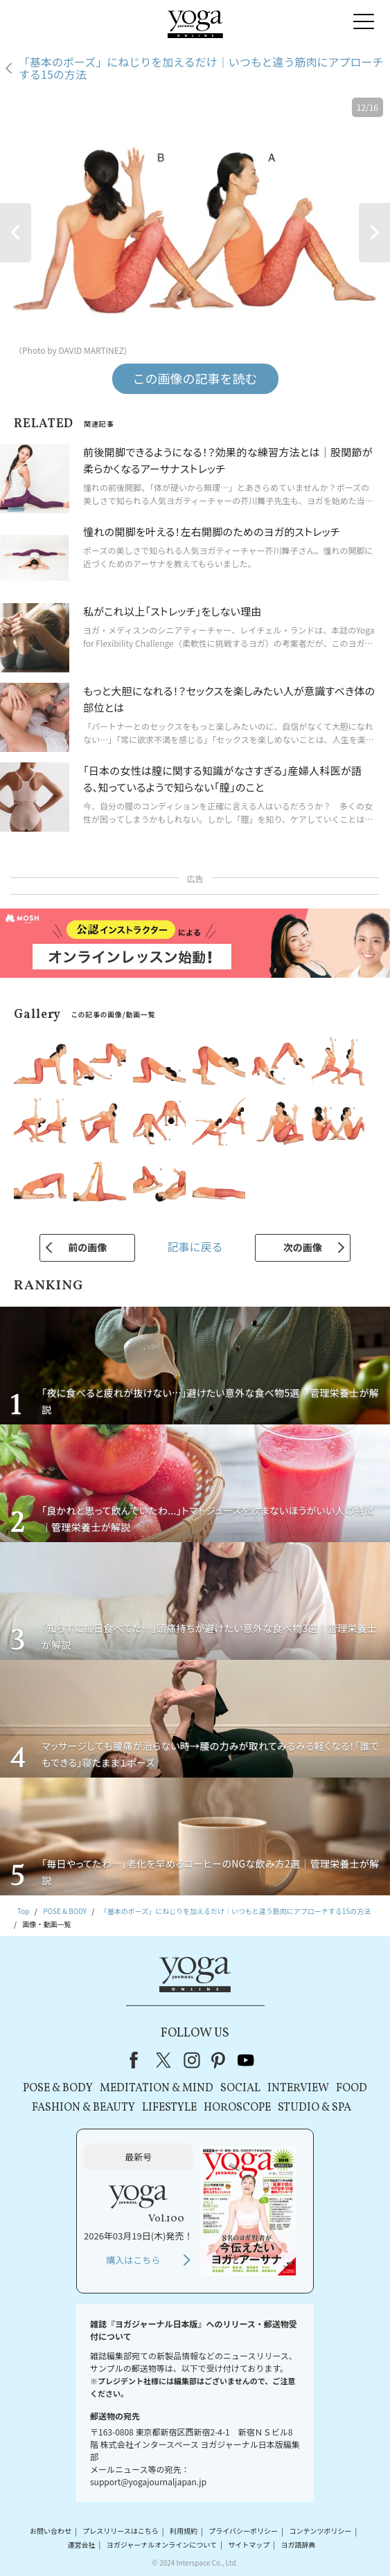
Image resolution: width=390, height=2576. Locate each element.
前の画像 (87, 1247)
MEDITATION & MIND (156, 2088)
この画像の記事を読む (195, 378)
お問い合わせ (50, 2531)
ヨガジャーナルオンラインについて (162, 2544)
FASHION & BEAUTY (83, 2108)
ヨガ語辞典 (298, 2544)
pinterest (219, 2060)
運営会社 (81, 2544)
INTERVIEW (298, 2088)
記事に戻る (194, 1246)
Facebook (138, 2060)
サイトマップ (248, 2544)
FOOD (351, 2088)
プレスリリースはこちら (120, 2531)
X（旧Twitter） (165, 2060)
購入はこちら (133, 2259)
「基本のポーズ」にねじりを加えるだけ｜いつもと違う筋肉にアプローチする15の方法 (201, 68)
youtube (246, 2060)
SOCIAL (240, 2088)
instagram (192, 2060)
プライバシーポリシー (243, 2531)
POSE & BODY (58, 2088)
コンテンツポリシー (320, 2531)
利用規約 (183, 2531)
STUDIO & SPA (314, 2108)
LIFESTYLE (169, 2108)
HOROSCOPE (237, 2108)
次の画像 (302, 1247)
